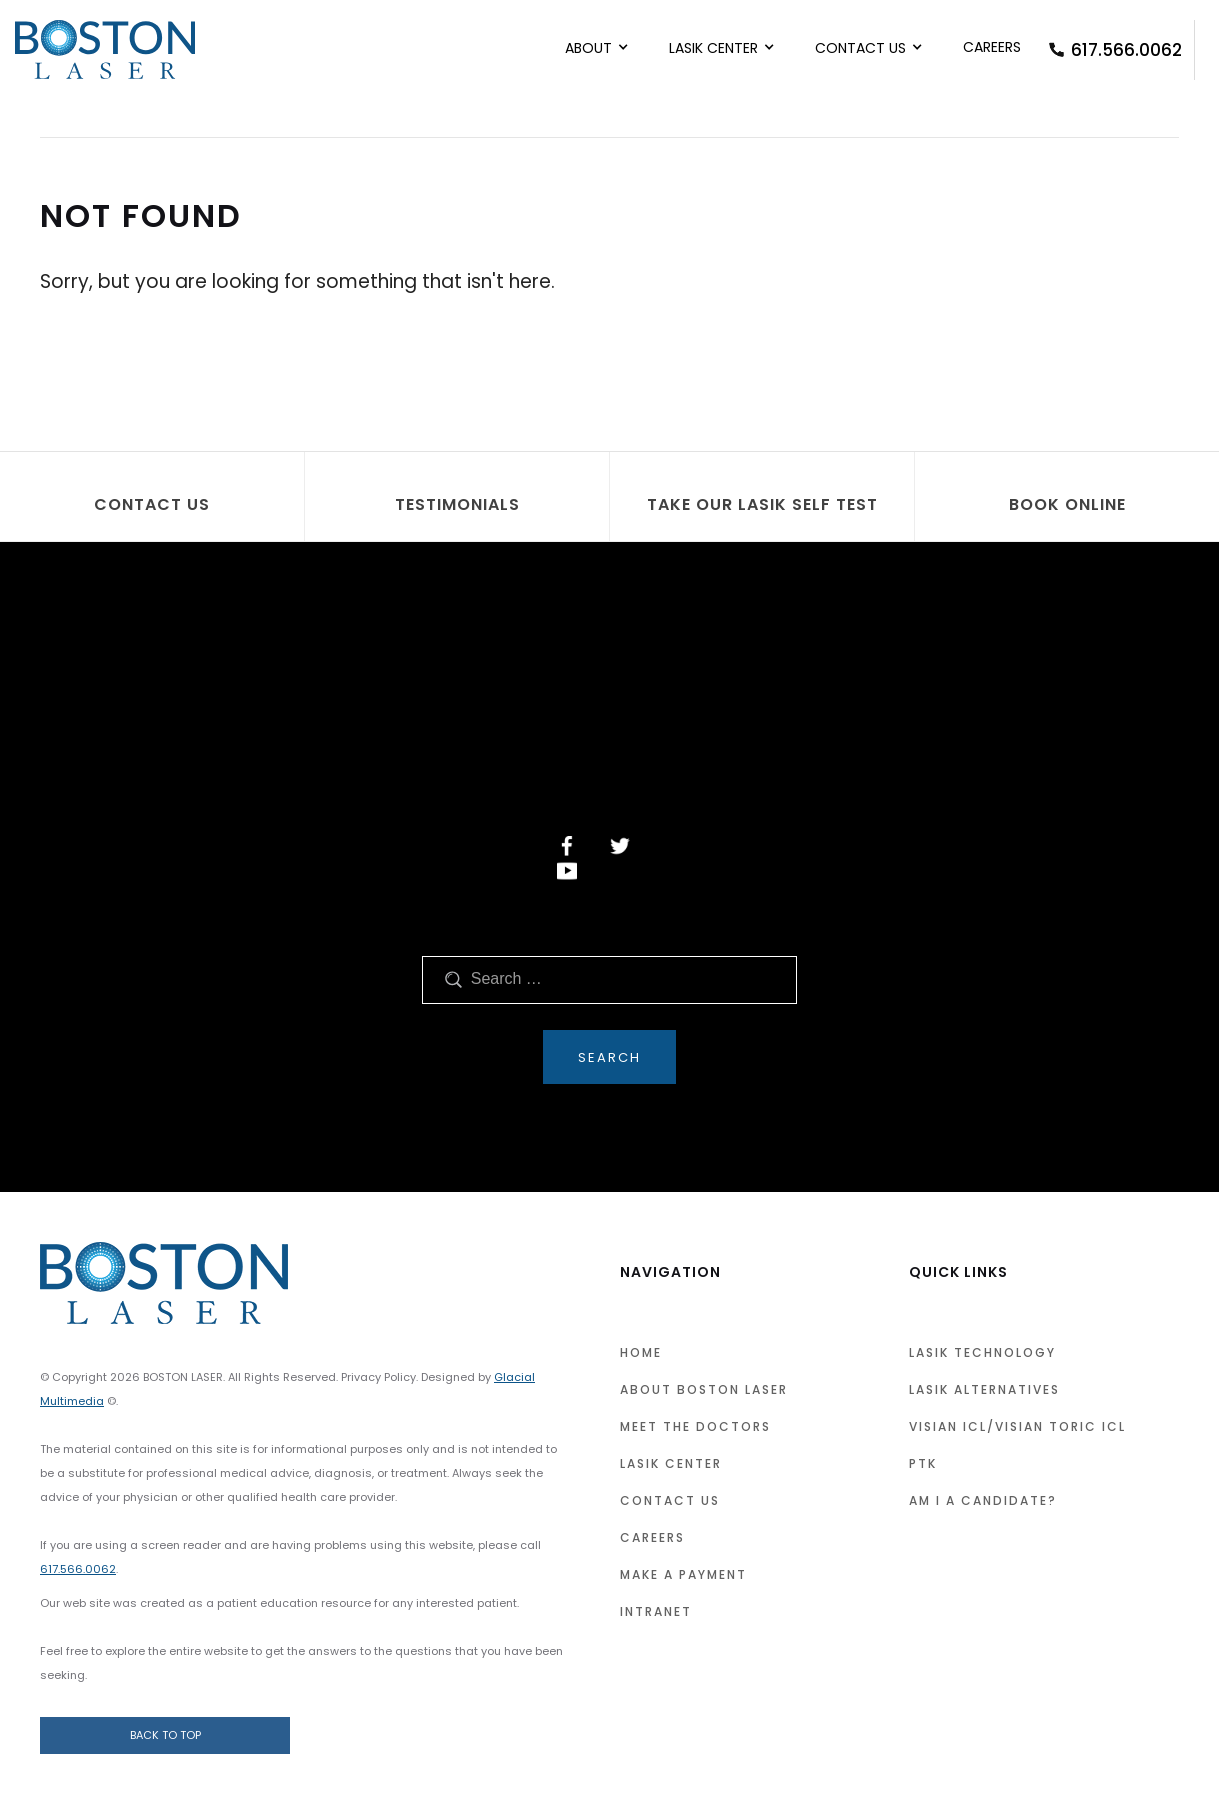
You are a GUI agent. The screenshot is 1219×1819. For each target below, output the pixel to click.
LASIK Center (713, 48)
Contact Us (860, 48)
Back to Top (165, 1735)
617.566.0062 (1126, 50)
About (588, 48)
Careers (992, 47)
